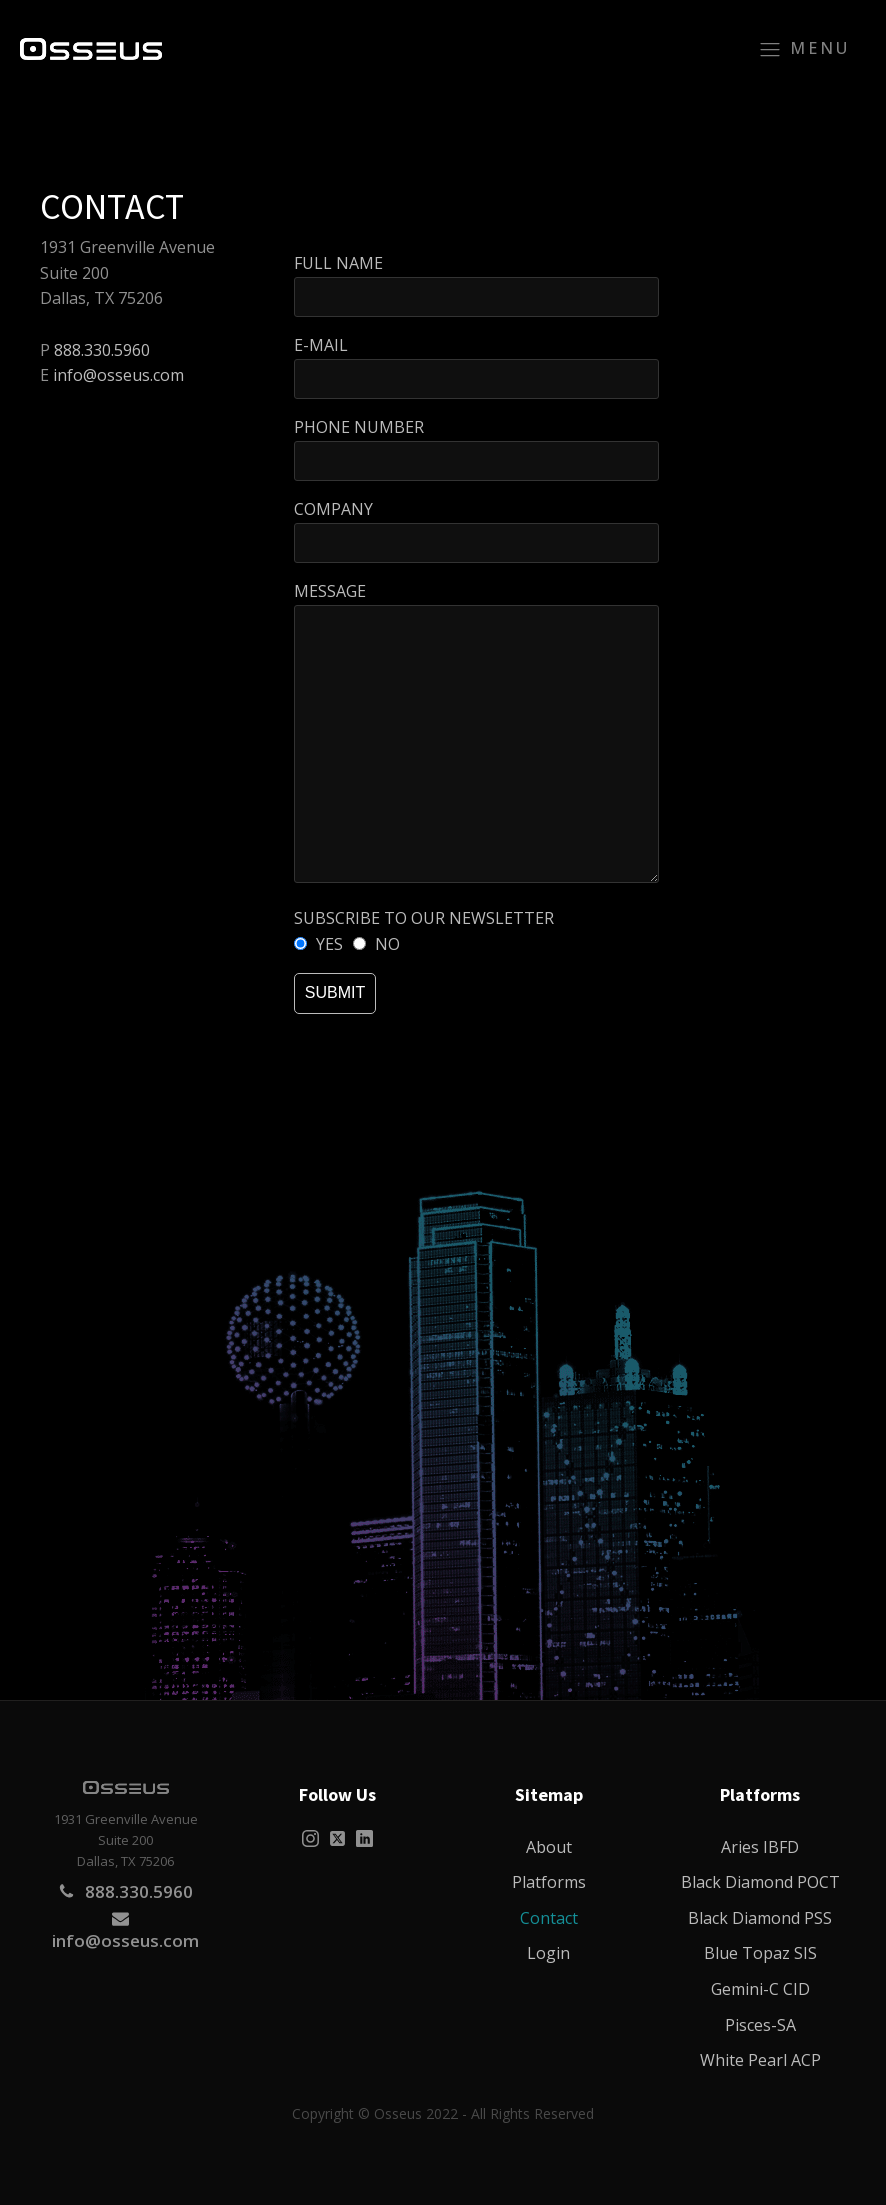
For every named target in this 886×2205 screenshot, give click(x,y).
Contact (549, 1918)
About (549, 1847)
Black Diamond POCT (760, 1882)
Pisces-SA (760, 2025)
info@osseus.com (118, 375)
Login (548, 1953)
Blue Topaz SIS (760, 1953)
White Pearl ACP (760, 2060)
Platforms (549, 1882)
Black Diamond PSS (760, 1918)
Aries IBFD (760, 1847)
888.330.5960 (102, 350)
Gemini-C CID (760, 1989)
